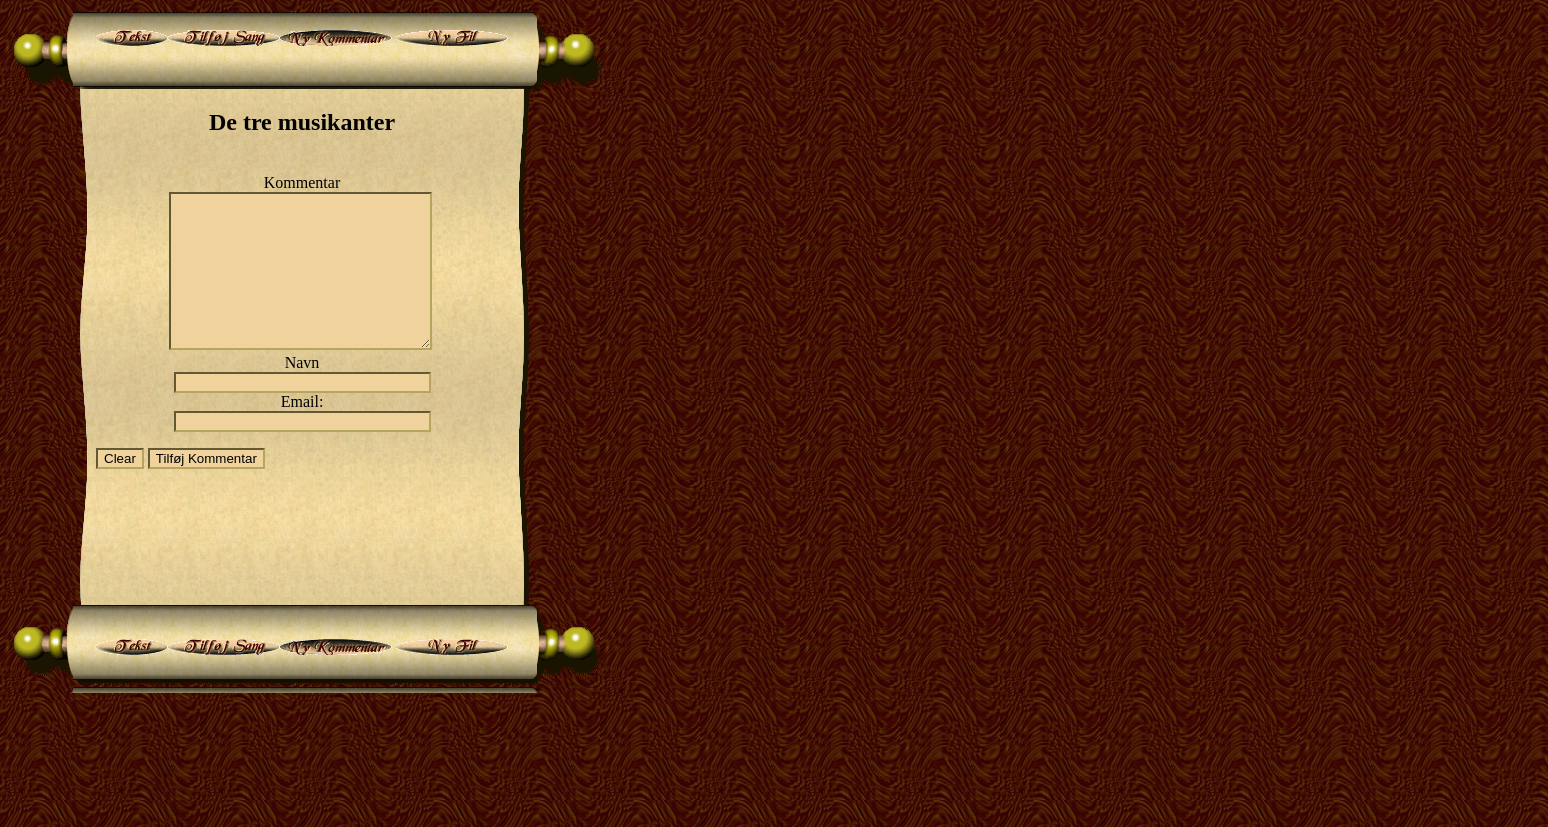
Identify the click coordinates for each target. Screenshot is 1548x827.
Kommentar (302, 182)
